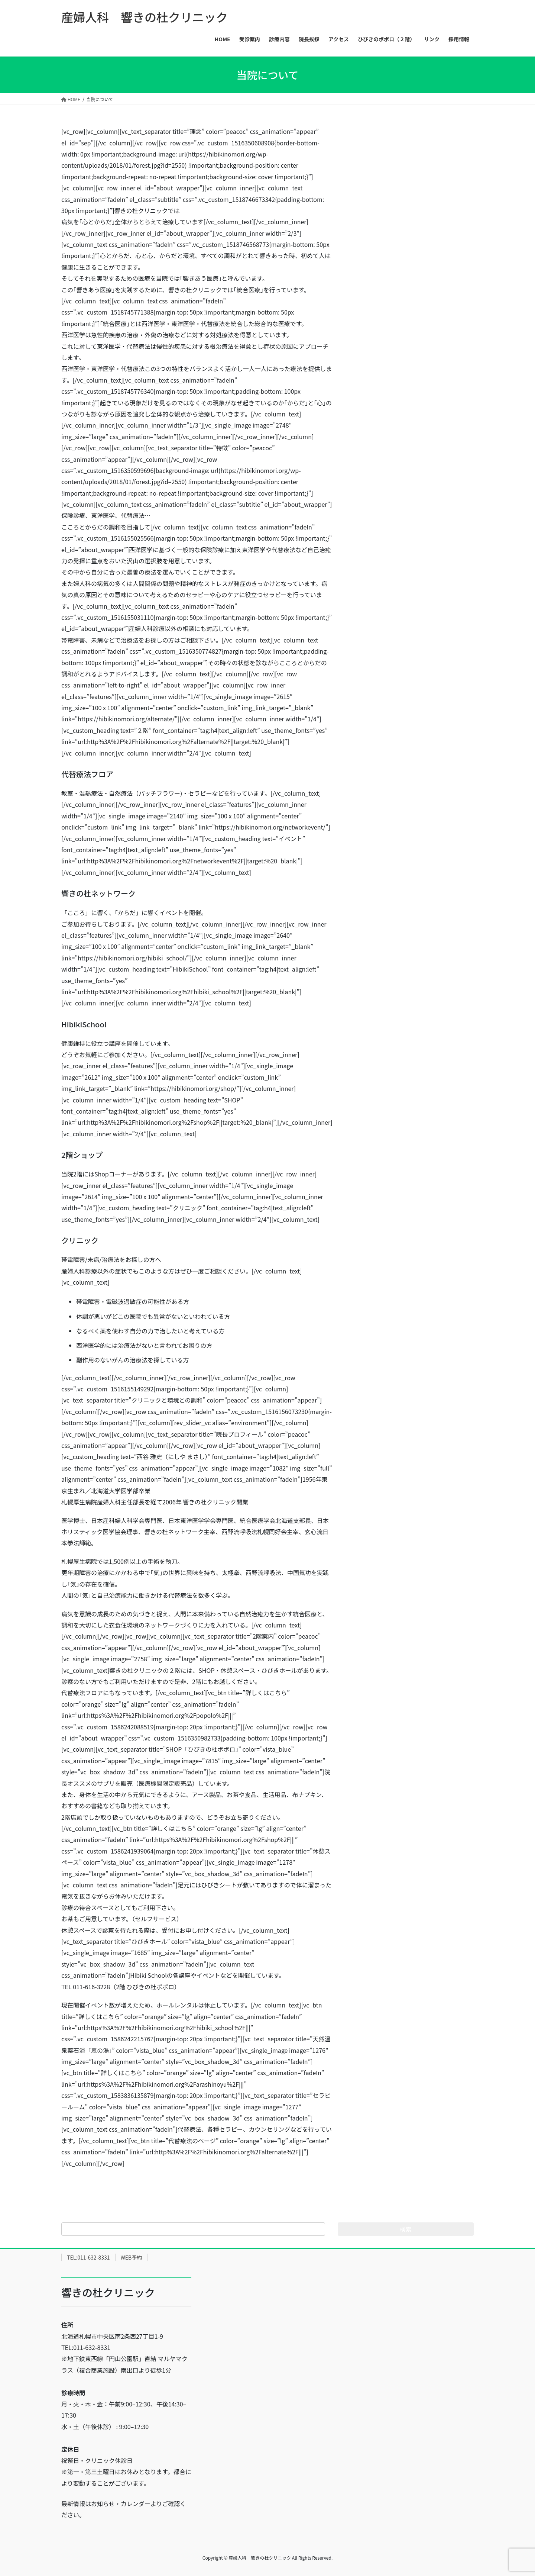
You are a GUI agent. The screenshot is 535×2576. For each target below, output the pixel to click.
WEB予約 (131, 2257)
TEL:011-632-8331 (88, 2257)
